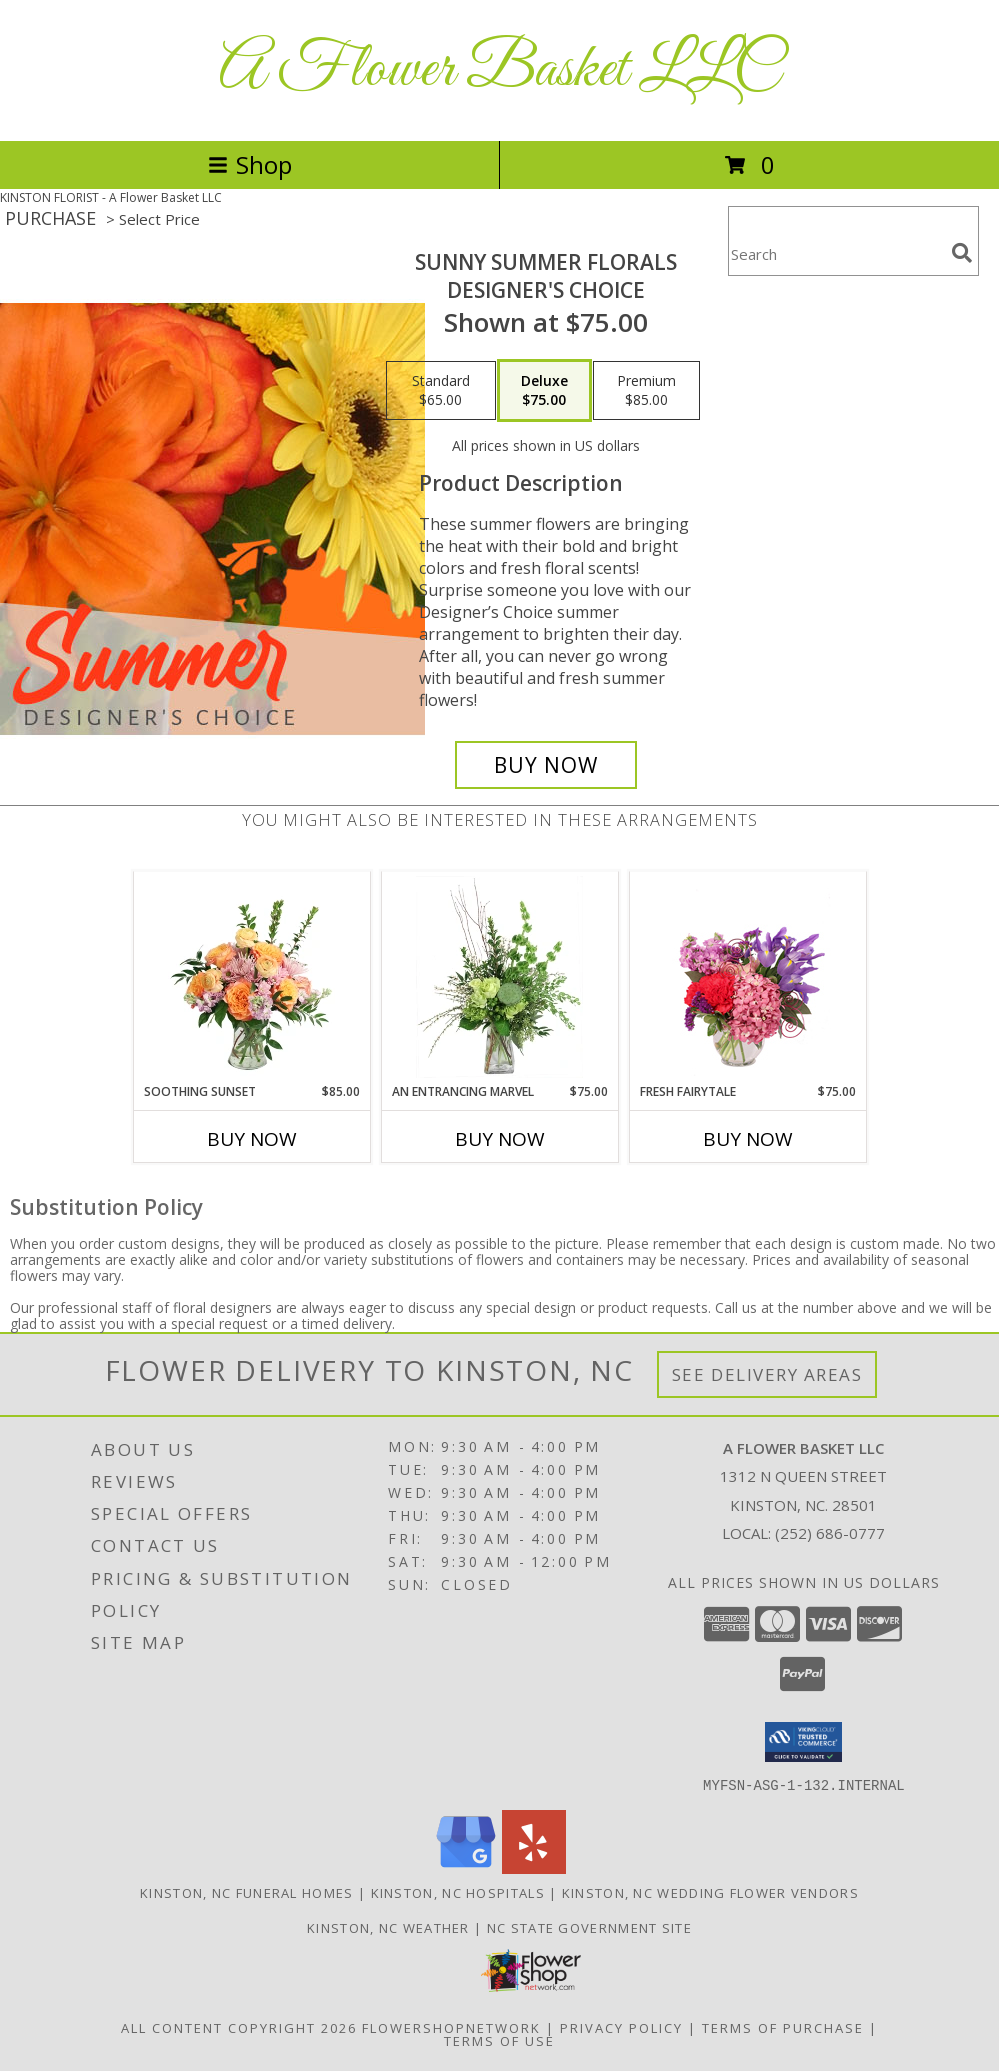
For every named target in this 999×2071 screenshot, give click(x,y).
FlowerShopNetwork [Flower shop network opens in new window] (451, 2027)
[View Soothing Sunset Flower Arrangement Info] (251, 977)
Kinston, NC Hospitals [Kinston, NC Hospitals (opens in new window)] (458, 1892)
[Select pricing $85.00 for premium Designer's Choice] (646, 391)
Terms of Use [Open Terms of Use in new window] (499, 2040)
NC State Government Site (589, 1927)
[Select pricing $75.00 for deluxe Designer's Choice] (544, 391)
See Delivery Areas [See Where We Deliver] (767, 1374)
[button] (803, 1742)
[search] (962, 253)
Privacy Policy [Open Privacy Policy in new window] (621, 2027)
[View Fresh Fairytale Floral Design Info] (747, 977)
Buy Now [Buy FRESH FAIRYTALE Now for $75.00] (748, 1139)
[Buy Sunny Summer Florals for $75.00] (546, 765)
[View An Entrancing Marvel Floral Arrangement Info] (499, 977)
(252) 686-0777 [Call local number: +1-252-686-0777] (830, 1533)
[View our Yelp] (534, 1867)
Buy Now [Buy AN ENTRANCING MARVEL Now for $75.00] (500, 1139)
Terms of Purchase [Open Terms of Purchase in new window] (783, 2027)
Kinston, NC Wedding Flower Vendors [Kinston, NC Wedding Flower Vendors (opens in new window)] (710, 1892)
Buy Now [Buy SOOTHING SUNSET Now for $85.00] (252, 1139)
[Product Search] (836, 253)
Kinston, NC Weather (388, 1927)
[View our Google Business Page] (466, 1867)
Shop (250, 164)
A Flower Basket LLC (499, 70)
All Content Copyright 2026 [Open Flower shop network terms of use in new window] (239, 2027)
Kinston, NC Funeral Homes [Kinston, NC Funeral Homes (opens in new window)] (247, 1892)
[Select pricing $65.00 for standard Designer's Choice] (441, 391)
